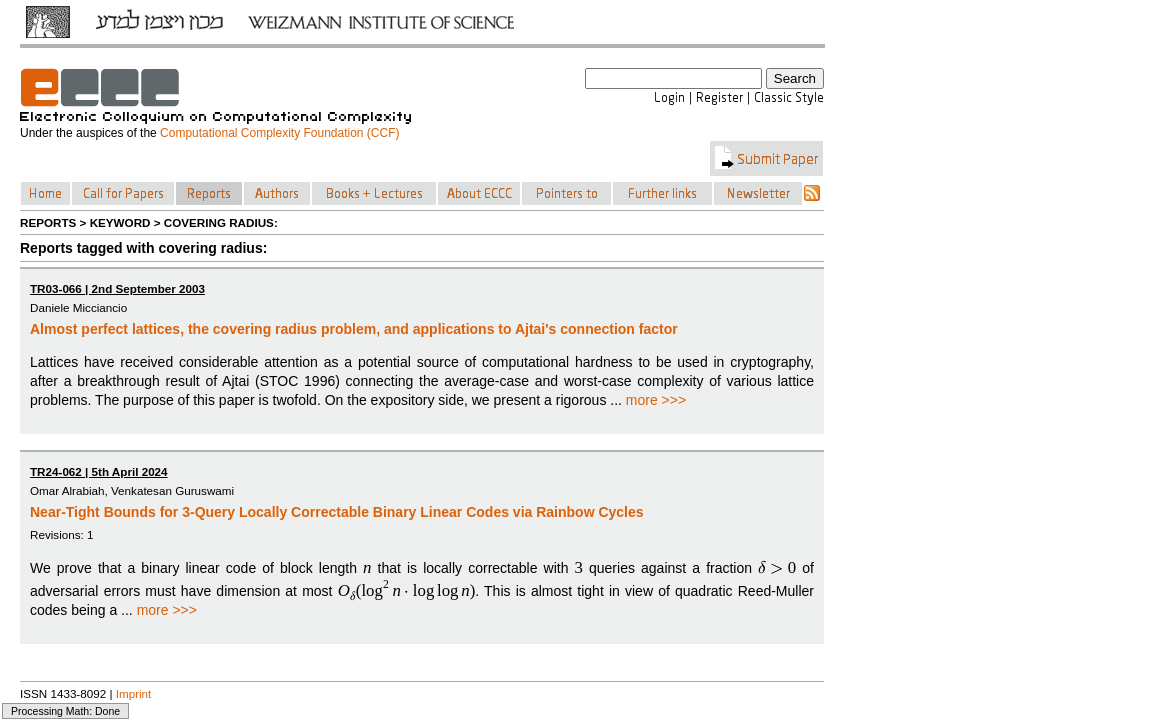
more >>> (656, 400)
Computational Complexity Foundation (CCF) (279, 133)
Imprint (134, 693)
